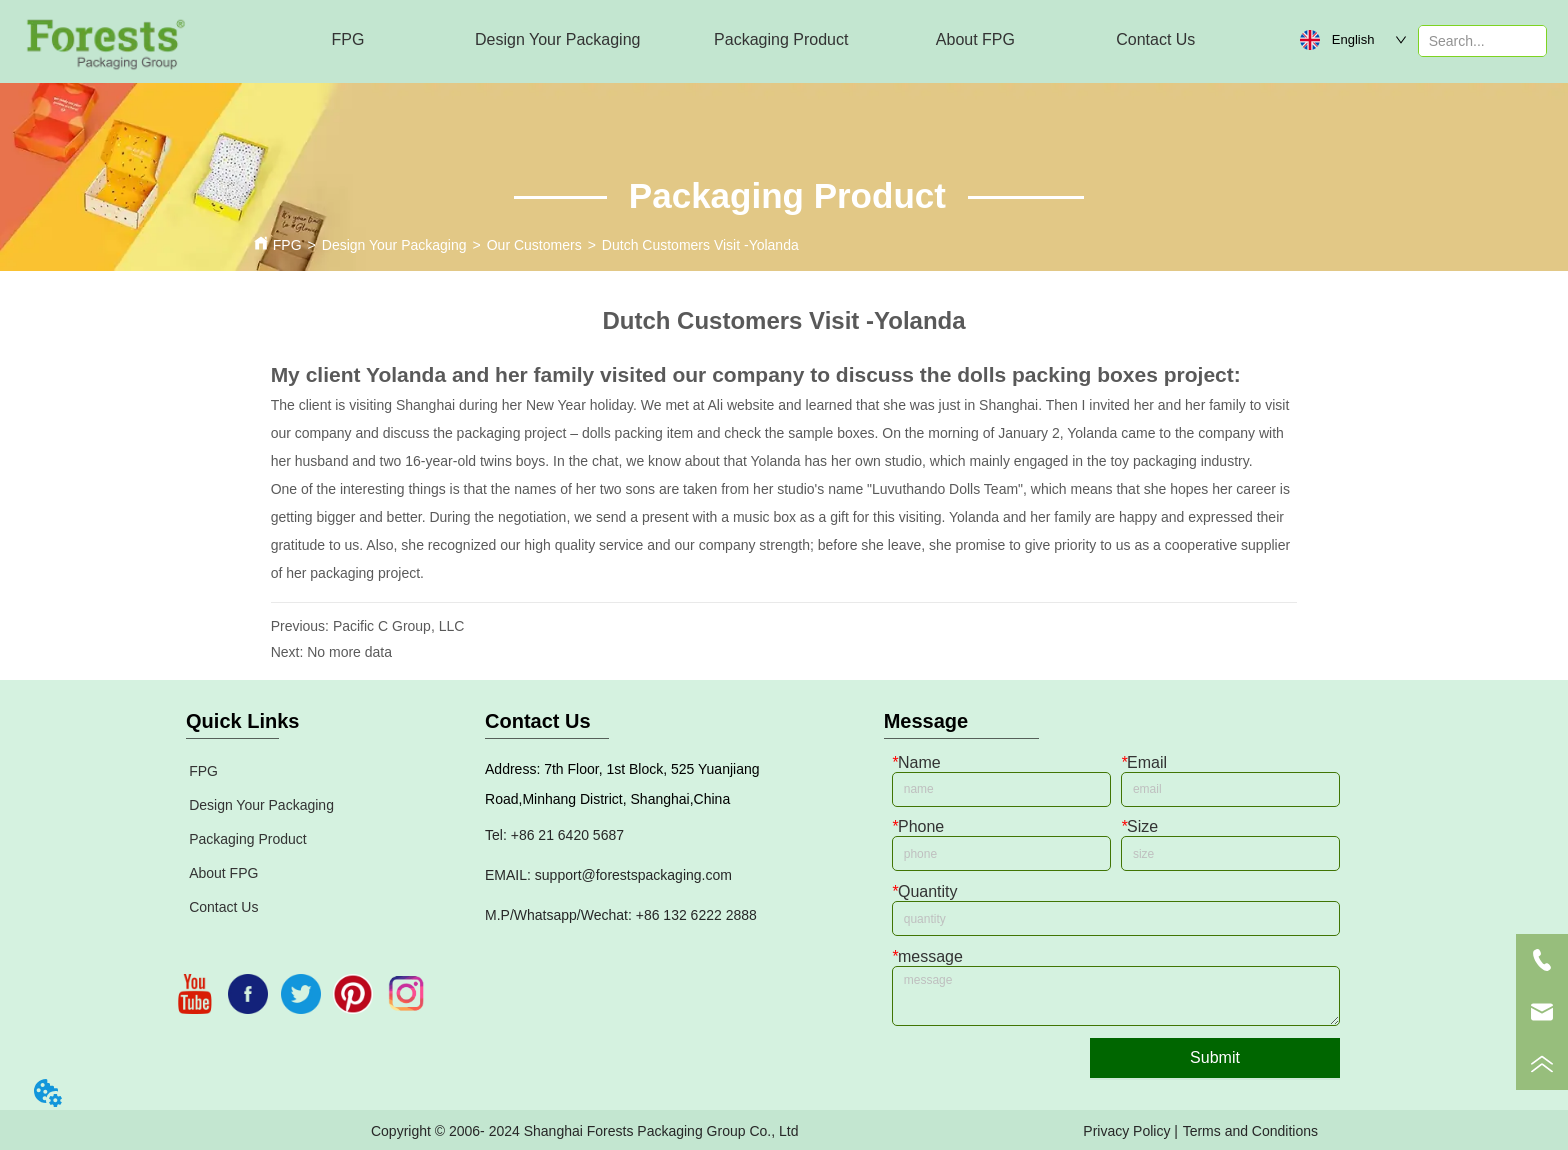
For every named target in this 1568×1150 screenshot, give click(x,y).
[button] (557, 40)
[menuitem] (557, 40)
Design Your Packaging (394, 245)
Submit (1215, 1057)
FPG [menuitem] (348, 39)
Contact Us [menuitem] (1155, 39)
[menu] (752, 40)
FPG (287, 245)
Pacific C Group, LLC (399, 626)
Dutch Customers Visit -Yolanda (700, 245)
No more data (349, 652)
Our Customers (534, 245)
